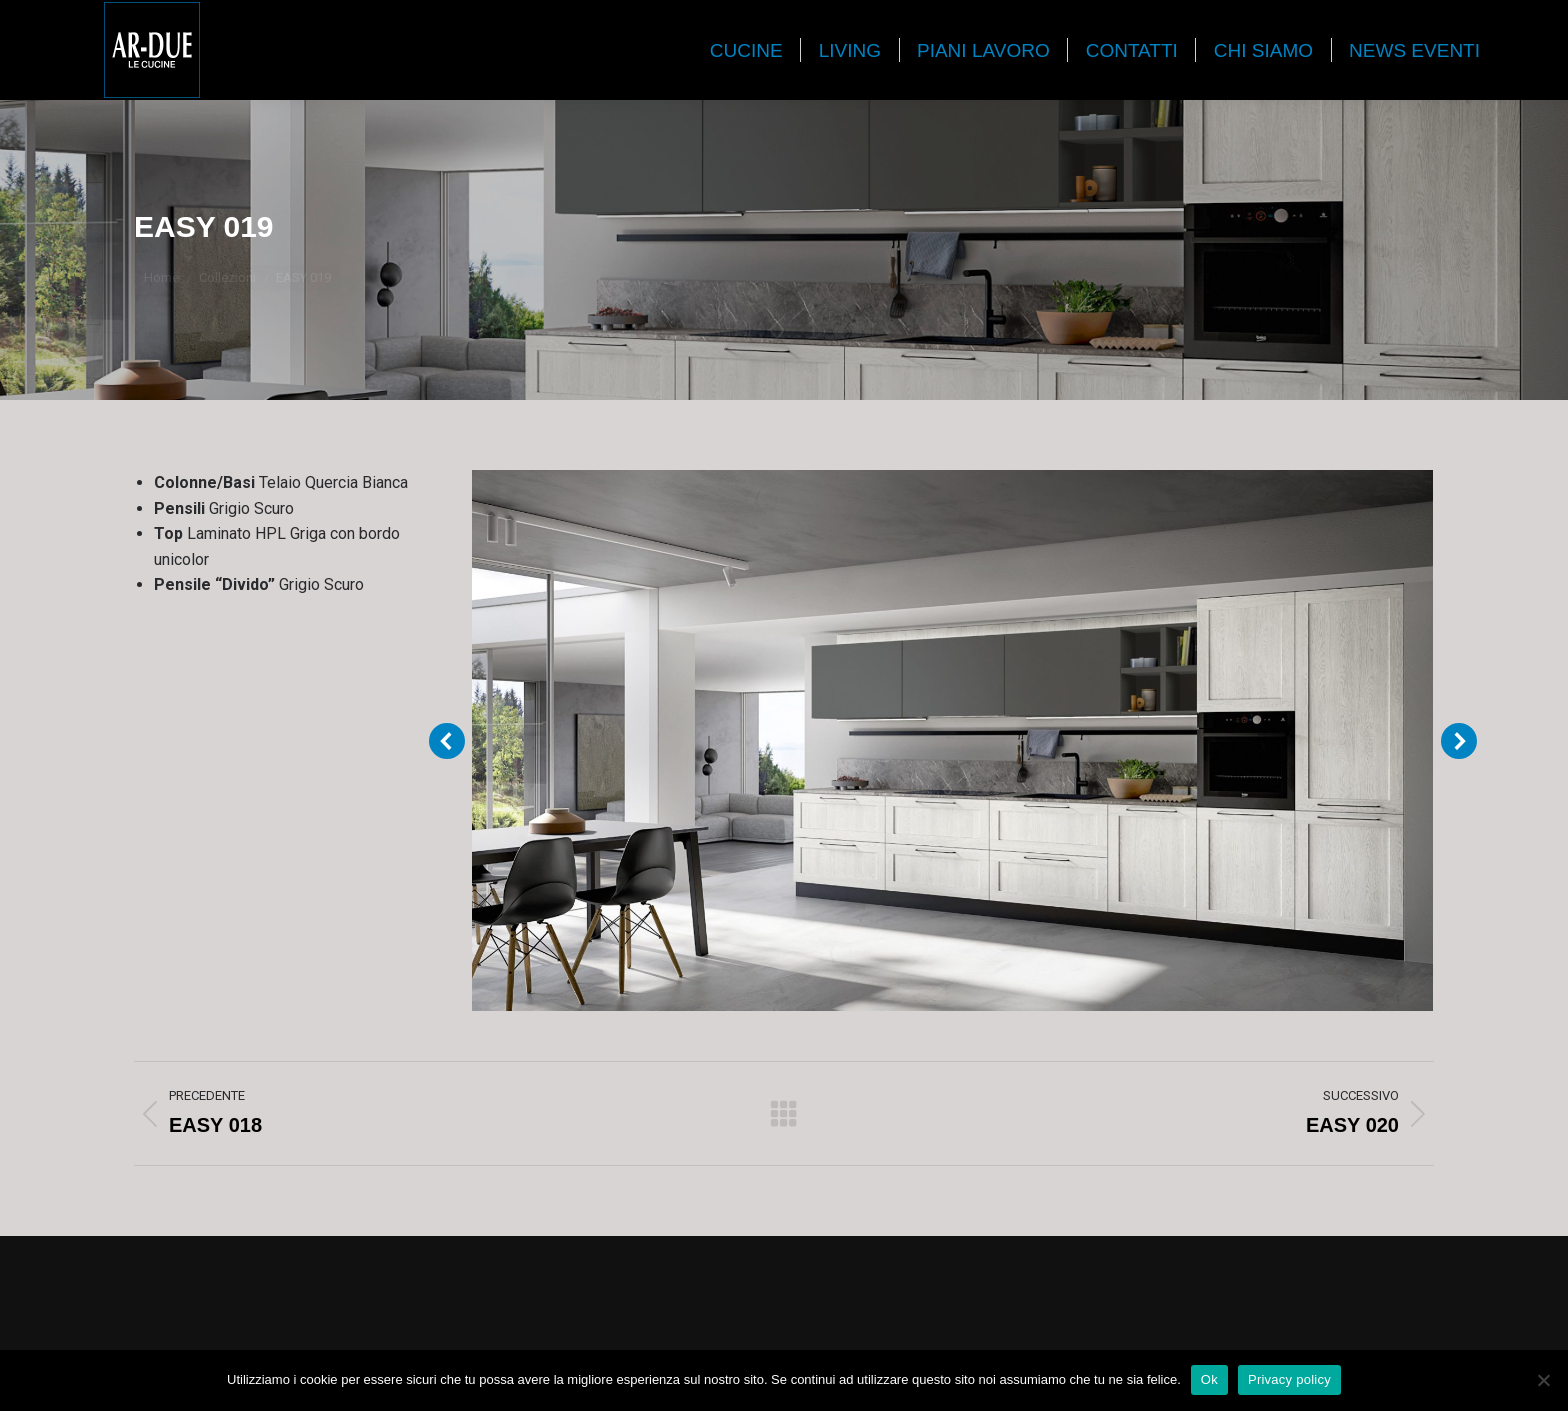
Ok (1209, 1379)
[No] (1543, 1380)
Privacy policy (1289, 1379)
